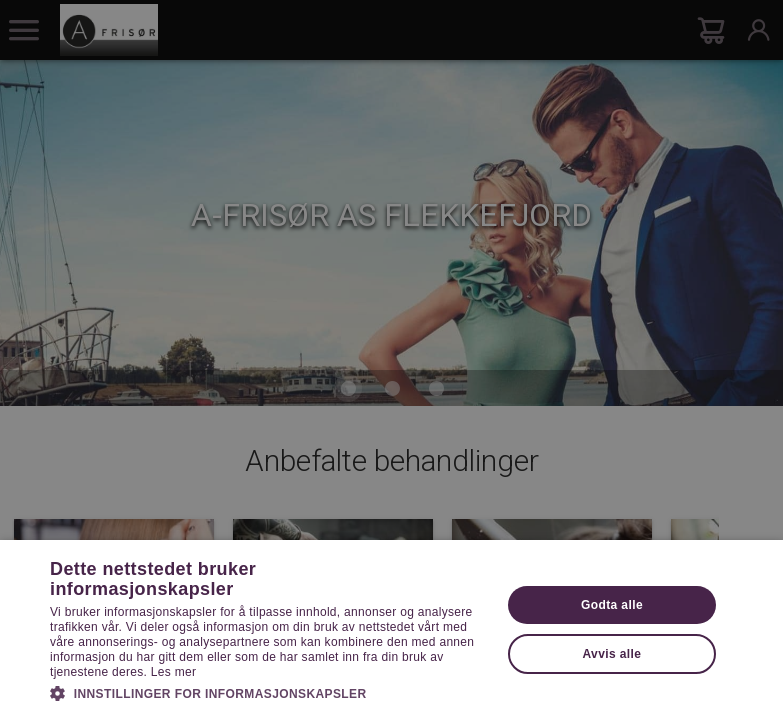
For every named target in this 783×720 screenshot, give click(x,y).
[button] (268, 692)
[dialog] (391, 360)
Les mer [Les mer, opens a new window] (173, 672)
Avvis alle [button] (611, 654)
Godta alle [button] (612, 605)
